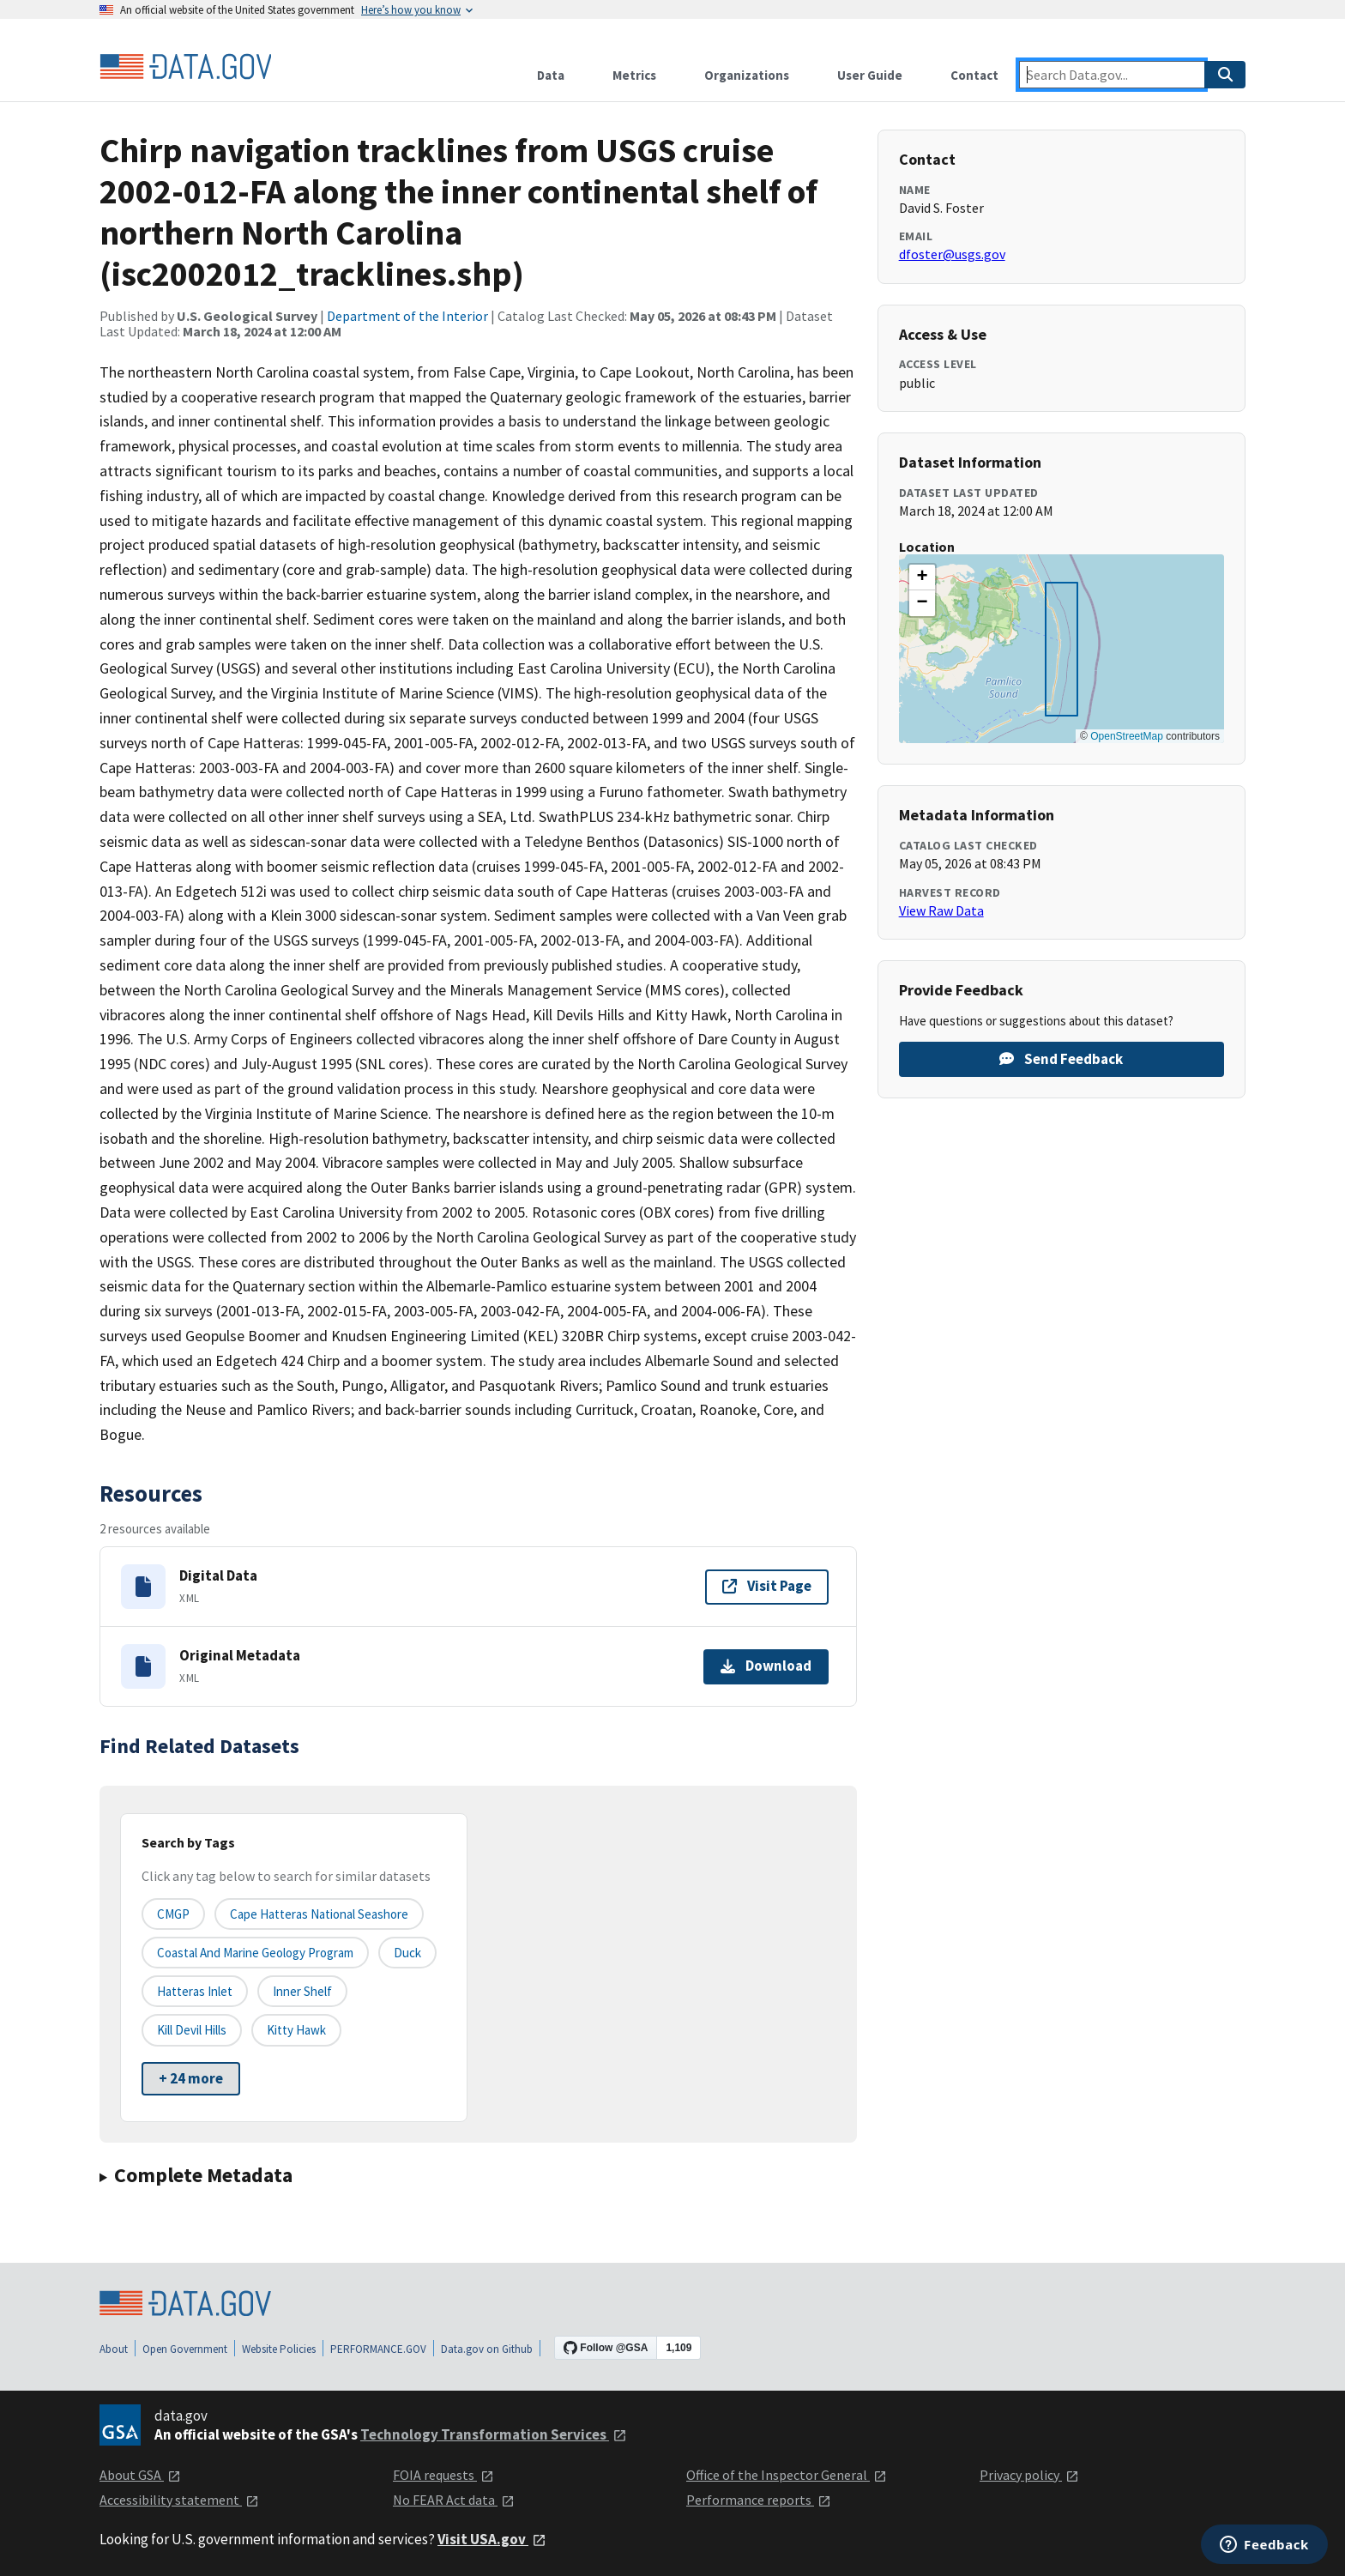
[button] (922, 577)
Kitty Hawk (296, 2030)
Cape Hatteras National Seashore (319, 1914)
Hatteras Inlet (194, 1991)
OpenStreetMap (1126, 736)
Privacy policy (1029, 2474)
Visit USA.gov (491, 2539)
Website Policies (279, 2349)
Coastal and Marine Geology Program (255, 1952)
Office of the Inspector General (786, 2474)
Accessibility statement (179, 2499)
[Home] (185, 67)
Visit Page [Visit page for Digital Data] (766, 1585)
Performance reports (758, 2499)
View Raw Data (941, 910)
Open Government (184, 2349)
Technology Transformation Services (493, 2434)
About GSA (140, 2474)
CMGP (173, 1914)
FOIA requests (443, 2474)
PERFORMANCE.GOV (378, 2349)
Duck (407, 1952)
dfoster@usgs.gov (952, 254)
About (114, 2349)
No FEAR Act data (454, 2499)
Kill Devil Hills (191, 2030)
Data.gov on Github (487, 2349)
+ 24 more (191, 2078)
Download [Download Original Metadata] (766, 1665)
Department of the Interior (407, 315)
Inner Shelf (302, 1991)
